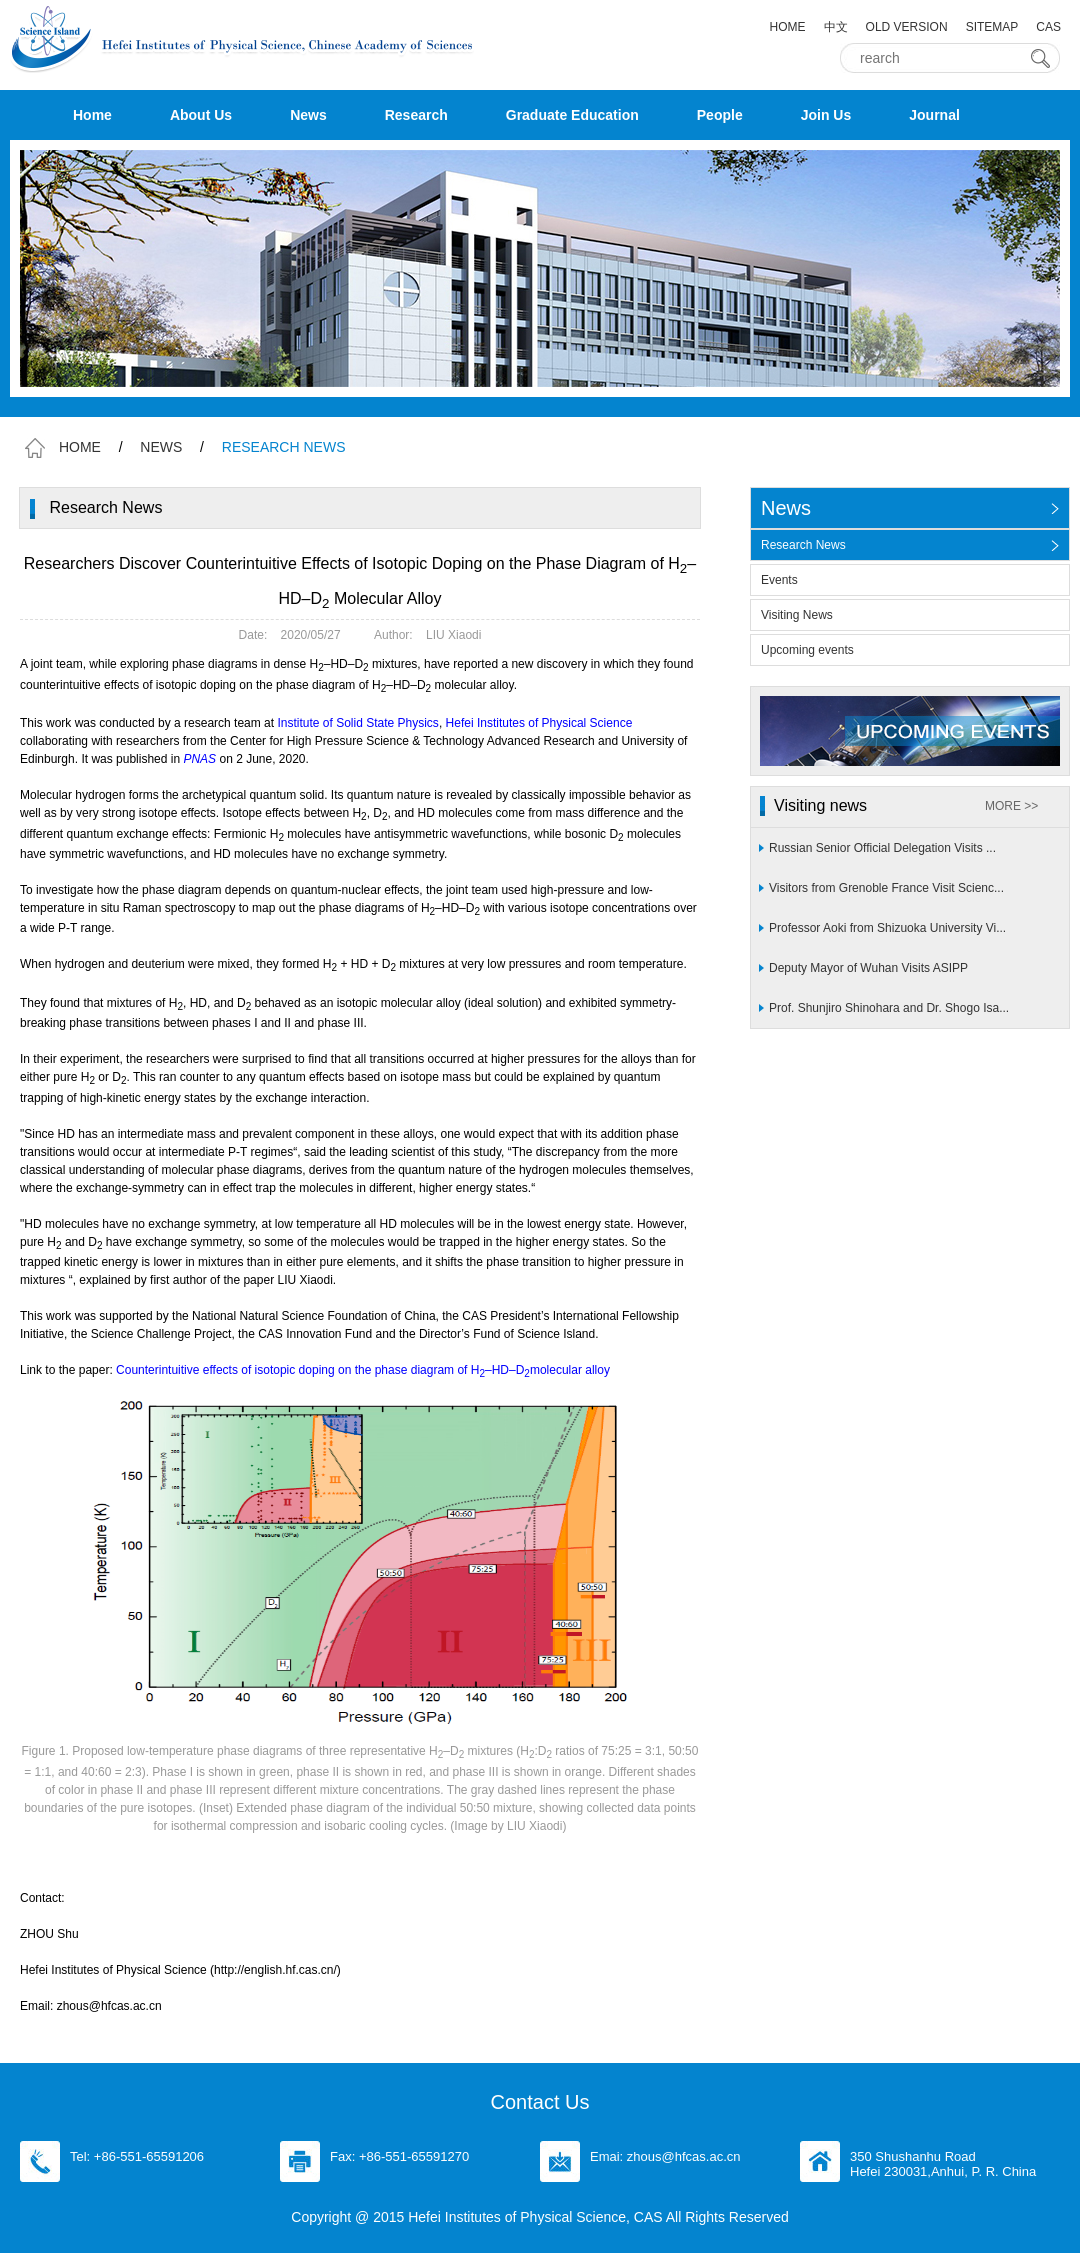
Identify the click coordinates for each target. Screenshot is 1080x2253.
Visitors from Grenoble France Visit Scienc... (886, 888)
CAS (1048, 27)
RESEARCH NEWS (284, 447)
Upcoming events (807, 650)
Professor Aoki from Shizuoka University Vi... (887, 928)
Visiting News (797, 615)
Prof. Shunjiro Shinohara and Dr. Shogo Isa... (889, 1008)
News (308, 115)
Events (779, 580)
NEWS (161, 447)
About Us (201, 115)
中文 (836, 27)
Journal (934, 115)
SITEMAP (992, 27)
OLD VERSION (907, 27)
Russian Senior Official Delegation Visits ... (882, 848)
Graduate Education (572, 115)
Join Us (826, 115)
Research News (803, 545)
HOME (788, 27)
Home (92, 115)
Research (416, 115)
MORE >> (1011, 806)
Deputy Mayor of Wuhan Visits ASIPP (868, 968)
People (720, 115)
